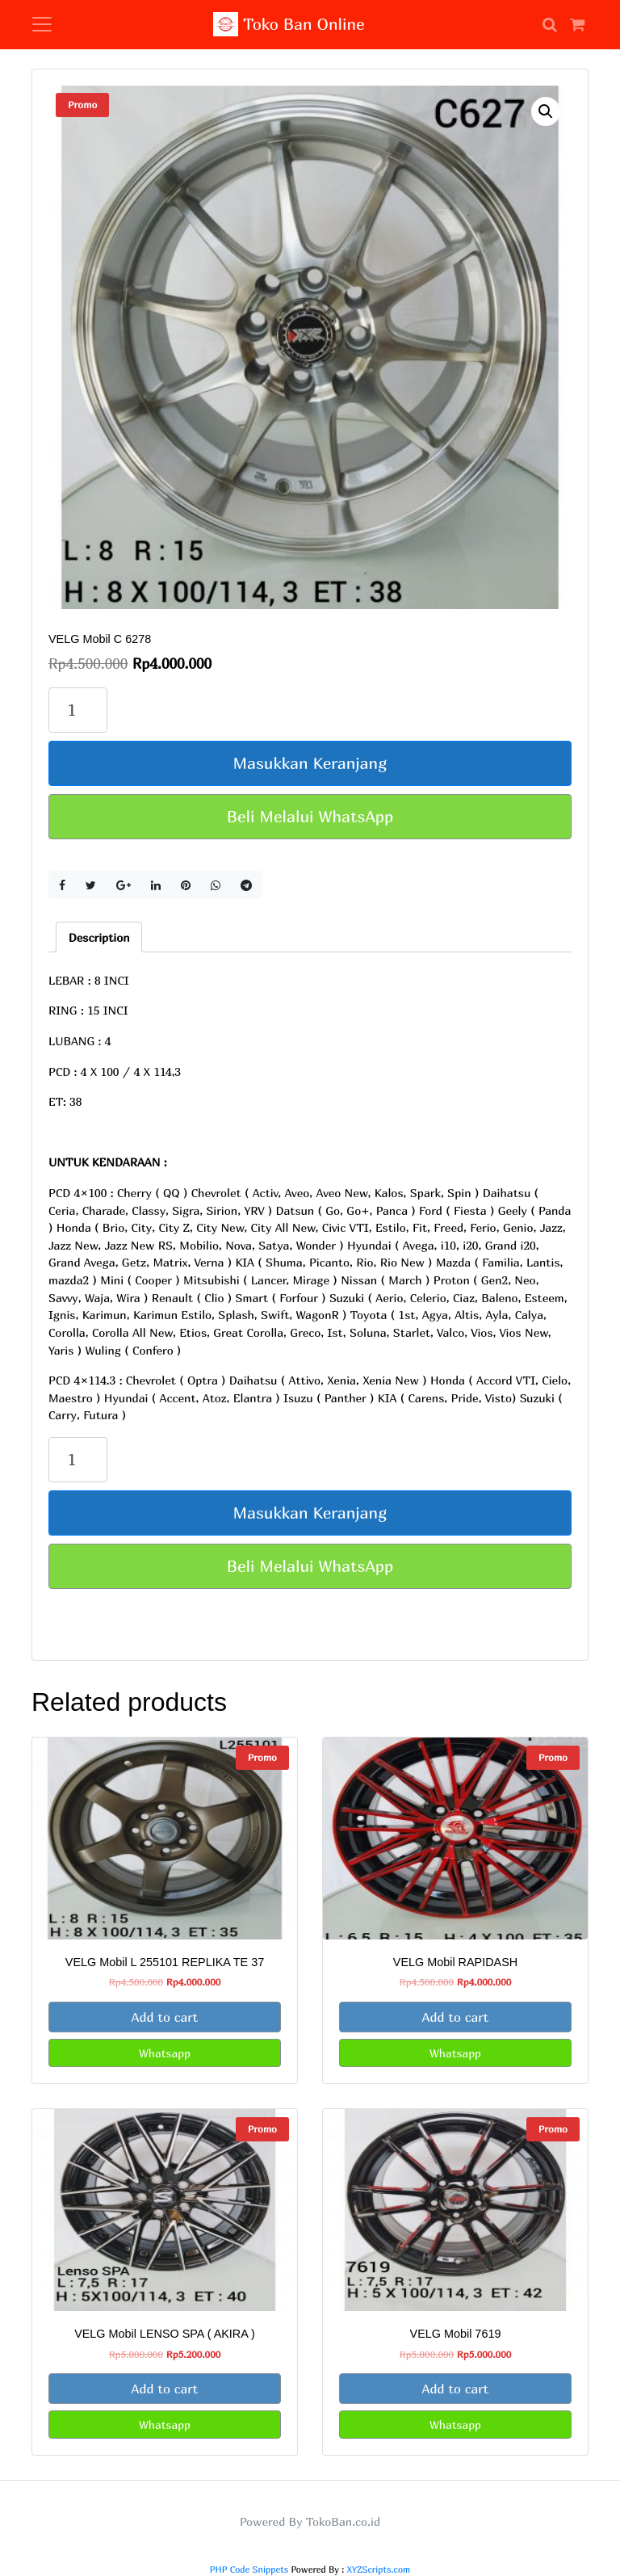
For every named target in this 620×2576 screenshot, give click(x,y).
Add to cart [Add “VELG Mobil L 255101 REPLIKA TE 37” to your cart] (165, 2017)
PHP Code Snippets (249, 2569)
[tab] (99, 937)
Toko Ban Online (288, 24)
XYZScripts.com (379, 2569)
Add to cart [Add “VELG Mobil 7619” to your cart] (455, 2389)
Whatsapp (165, 2053)
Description (99, 937)
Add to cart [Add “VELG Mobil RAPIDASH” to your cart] (455, 2017)
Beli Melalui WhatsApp (310, 816)
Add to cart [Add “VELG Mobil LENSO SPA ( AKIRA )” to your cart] (165, 2389)
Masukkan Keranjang (310, 763)
